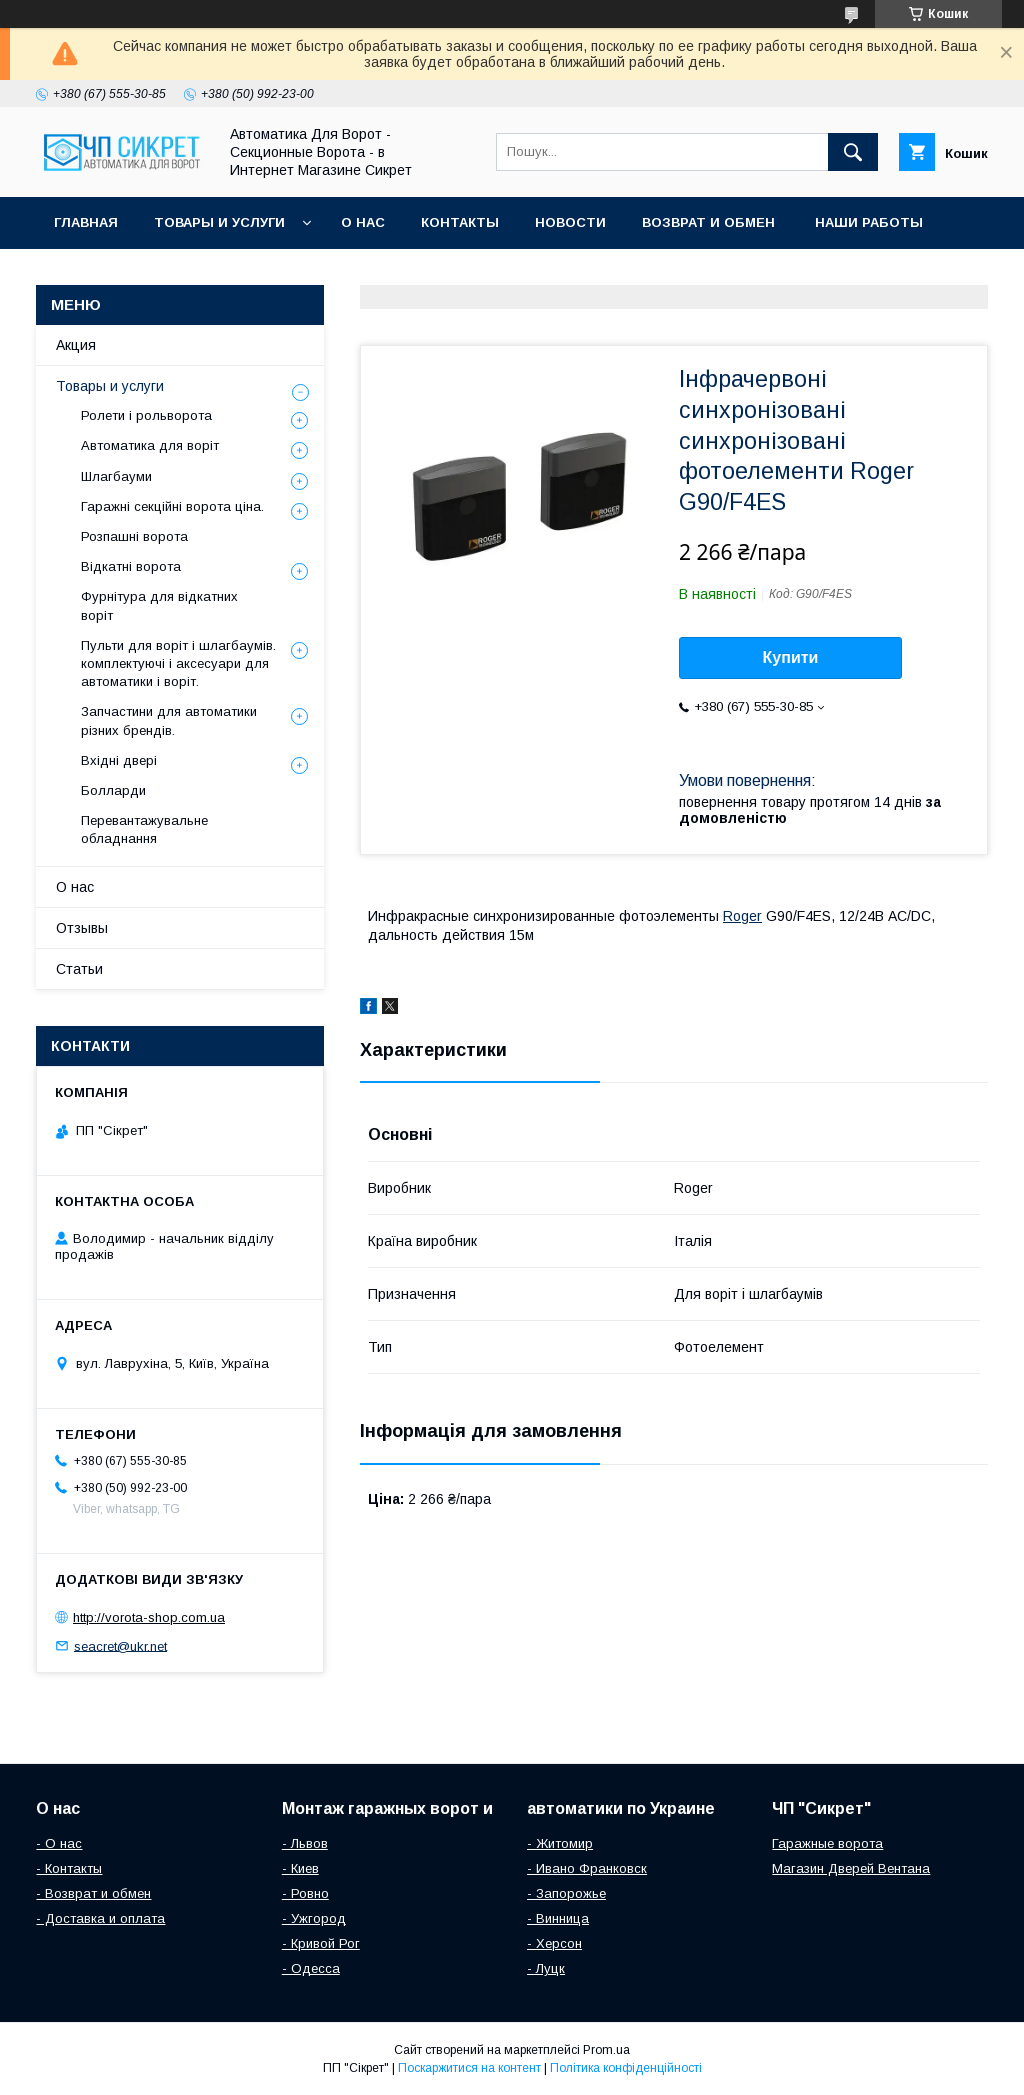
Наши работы (869, 222)
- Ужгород (314, 1918)
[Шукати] (853, 152)
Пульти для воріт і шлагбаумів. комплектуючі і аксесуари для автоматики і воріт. (178, 663)
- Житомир (560, 1843)
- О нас (59, 1843)
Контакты (460, 222)
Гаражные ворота (827, 1843)
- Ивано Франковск (587, 1868)
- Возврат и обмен (93, 1893)
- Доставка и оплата (100, 1918)
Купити (791, 657)
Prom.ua (606, 2050)
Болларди (113, 790)
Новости (570, 222)
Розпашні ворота (134, 536)
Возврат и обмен (710, 222)
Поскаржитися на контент (469, 2068)
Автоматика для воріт (150, 445)
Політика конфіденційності (626, 2068)
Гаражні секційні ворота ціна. (172, 506)
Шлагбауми (116, 476)
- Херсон (554, 1943)
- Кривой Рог (321, 1943)
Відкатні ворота (131, 566)
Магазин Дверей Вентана (851, 1868)
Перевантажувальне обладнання (144, 829)
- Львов (305, 1843)
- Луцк (546, 1968)
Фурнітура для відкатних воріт (159, 605)
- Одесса (311, 1968)
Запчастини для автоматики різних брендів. (169, 720)
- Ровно (305, 1893)
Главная (86, 222)
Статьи (79, 969)
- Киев (300, 1868)
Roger (742, 916)
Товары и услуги (219, 222)
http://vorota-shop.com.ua (149, 1617)
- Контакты (69, 1868)
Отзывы (82, 928)
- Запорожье (566, 1893)
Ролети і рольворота (146, 415)
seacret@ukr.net (120, 1645)
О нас (363, 222)
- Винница (558, 1918)
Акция (76, 345)
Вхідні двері (119, 760)
